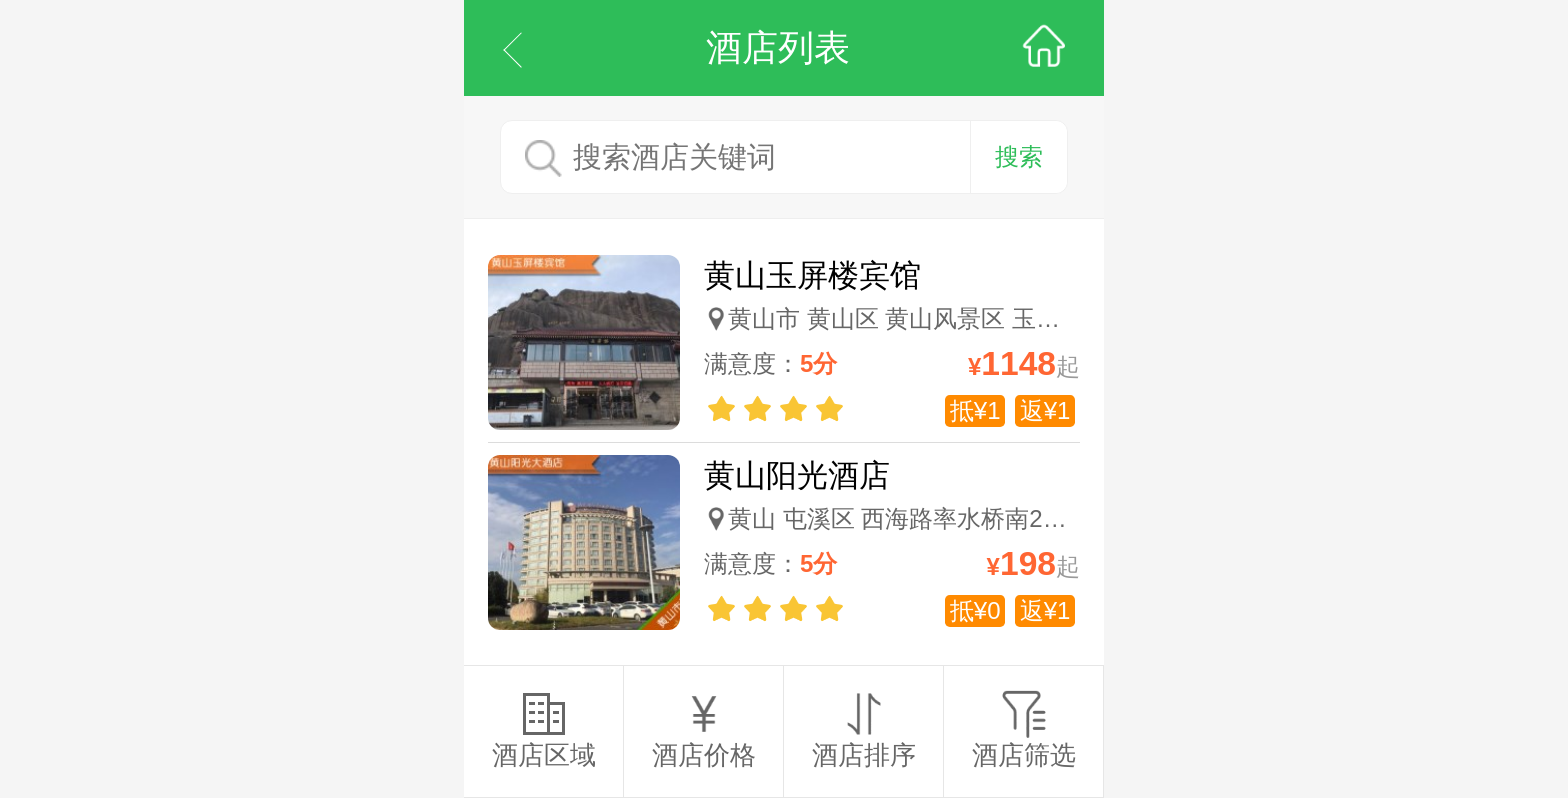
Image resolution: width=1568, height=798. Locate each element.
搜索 (1019, 156)
